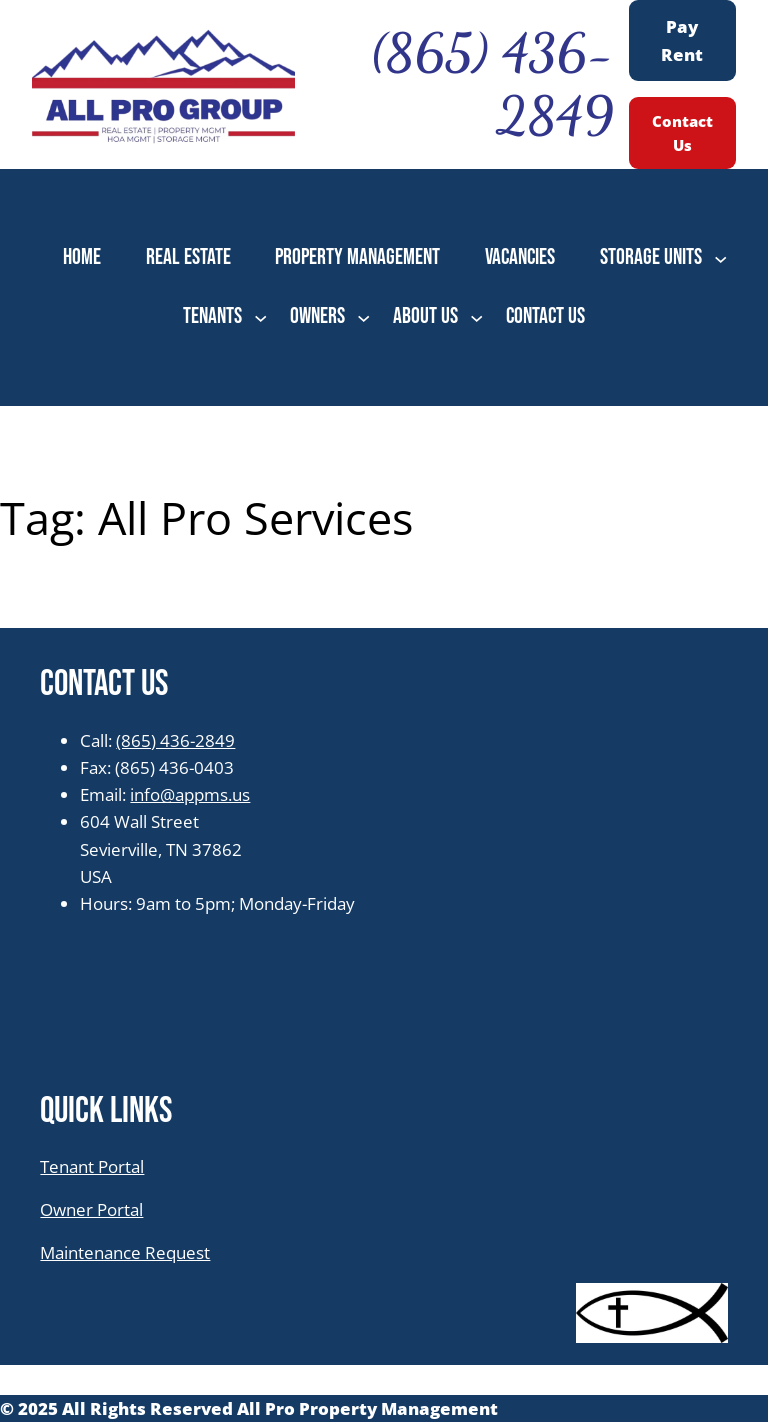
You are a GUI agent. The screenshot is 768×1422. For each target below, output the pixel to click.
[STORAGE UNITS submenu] (720, 258)
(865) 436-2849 (175, 740)
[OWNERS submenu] (363, 316)
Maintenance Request (125, 1252)
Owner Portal (91, 1209)
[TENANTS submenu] (260, 316)
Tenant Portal (92, 1166)
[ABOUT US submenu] (476, 316)
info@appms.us (190, 794)
